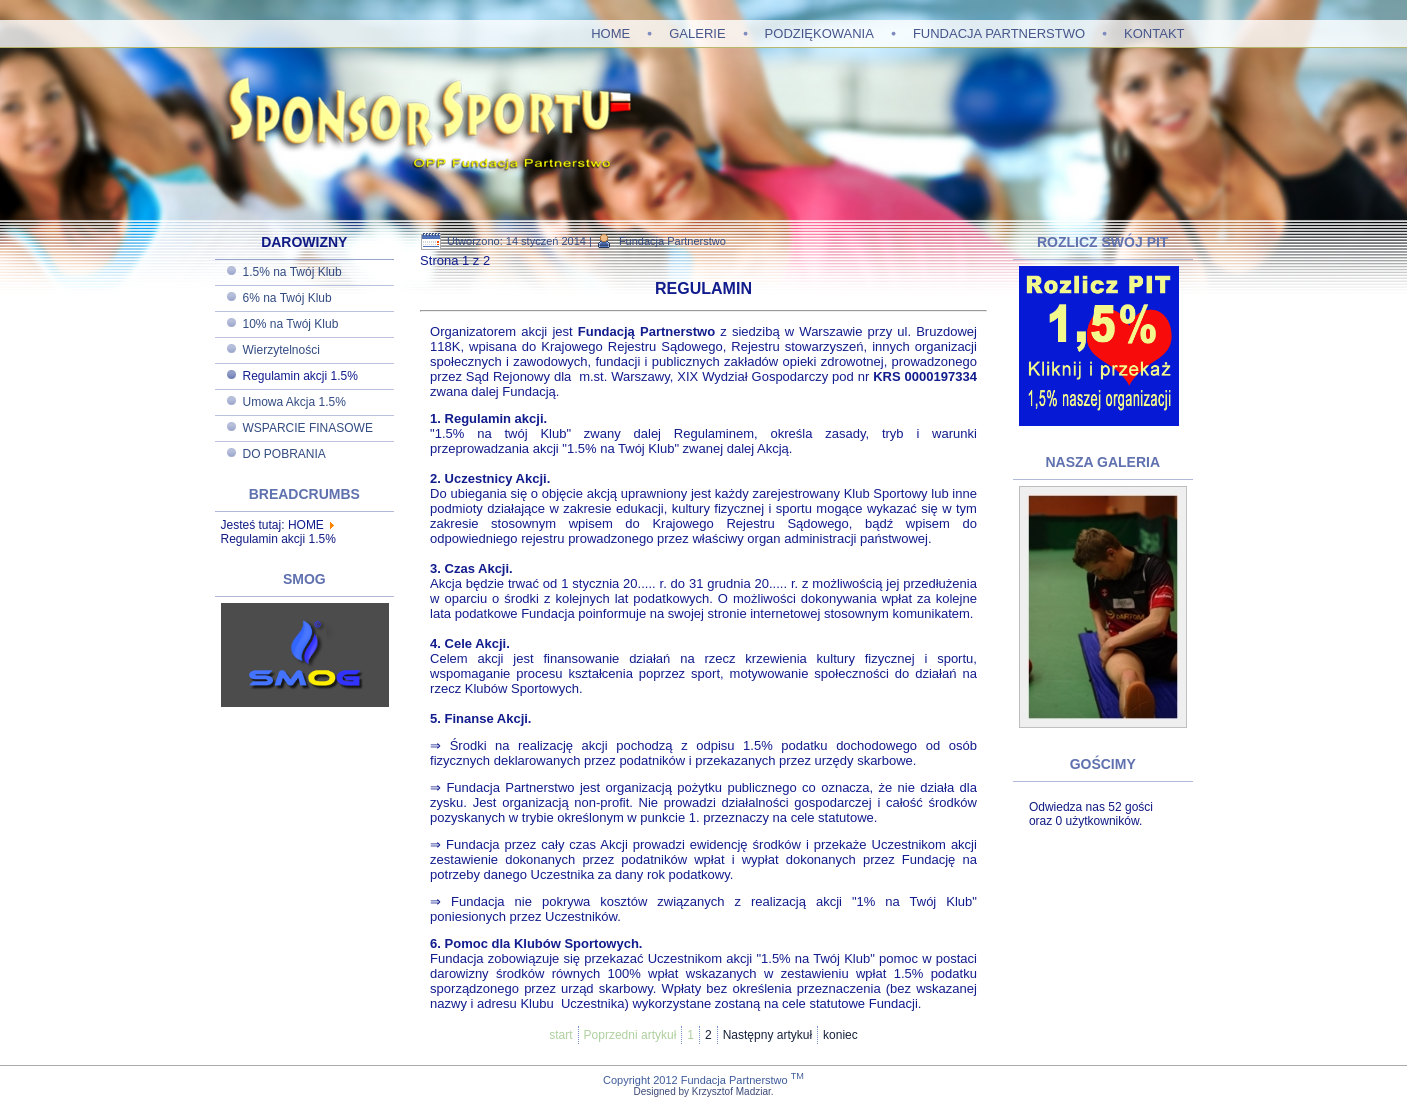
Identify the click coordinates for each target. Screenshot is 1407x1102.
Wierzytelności (281, 350)
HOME (610, 33)
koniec (840, 1035)
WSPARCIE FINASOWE (308, 428)
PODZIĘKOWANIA (819, 33)
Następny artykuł (767, 1035)
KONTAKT (1154, 33)
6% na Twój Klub (287, 298)
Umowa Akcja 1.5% (294, 402)
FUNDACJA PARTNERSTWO (999, 33)
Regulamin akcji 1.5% (300, 376)
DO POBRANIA (284, 454)
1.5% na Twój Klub (292, 272)
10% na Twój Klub (291, 324)
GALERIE (697, 33)
